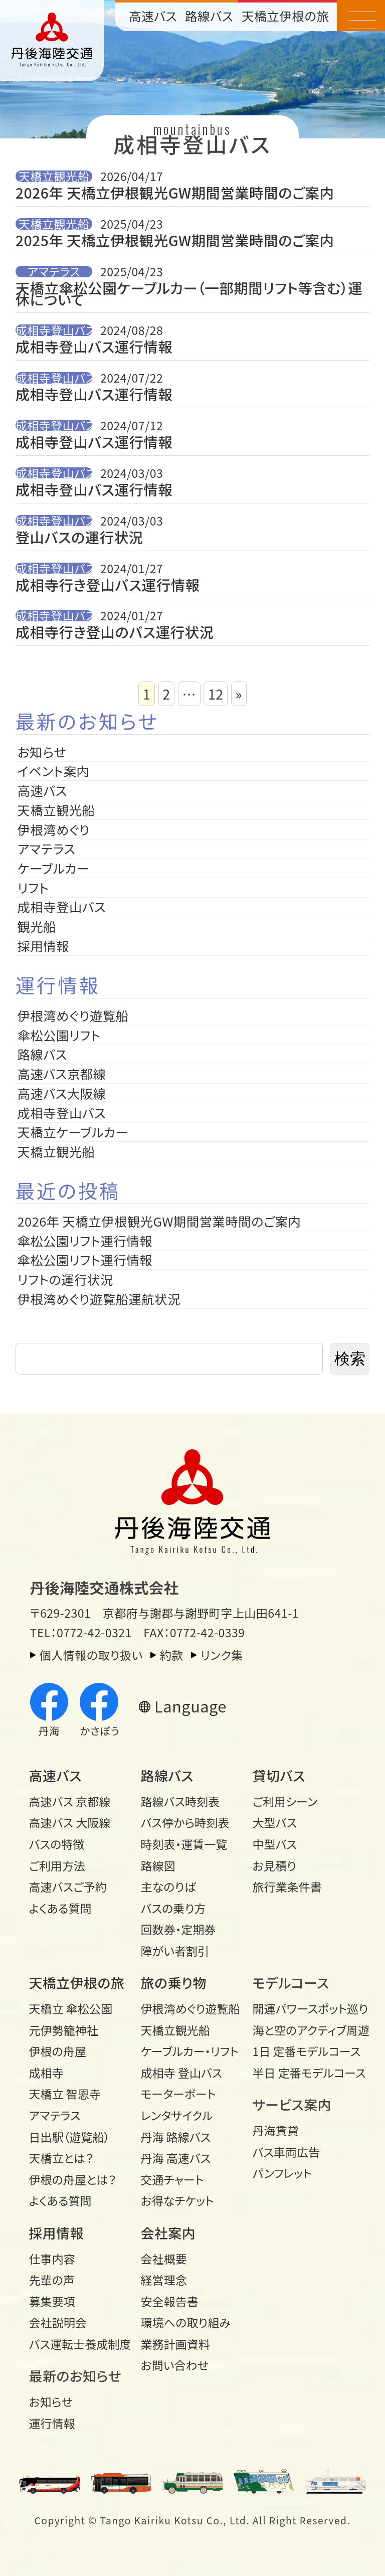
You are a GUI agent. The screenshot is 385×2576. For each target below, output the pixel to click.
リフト (33, 888)
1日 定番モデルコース (303, 2050)
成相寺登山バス (54, 329)
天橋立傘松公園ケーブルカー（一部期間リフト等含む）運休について (189, 294)
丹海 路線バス (176, 2136)
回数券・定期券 (178, 1929)
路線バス (209, 16)
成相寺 (46, 2072)
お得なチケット (177, 2200)
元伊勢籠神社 (63, 2029)
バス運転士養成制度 (80, 2343)
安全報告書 (170, 2301)
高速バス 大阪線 (70, 1822)
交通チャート (172, 2179)
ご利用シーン (285, 1801)
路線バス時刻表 (180, 1801)
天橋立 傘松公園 (70, 2008)
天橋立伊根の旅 (285, 16)
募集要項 (52, 2301)
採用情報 (50, 946)
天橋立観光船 (54, 176)
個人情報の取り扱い (91, 1654)
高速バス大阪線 (62, 1093)
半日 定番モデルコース (303, 2072)
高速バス (153, 16)
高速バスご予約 (68, 1886)
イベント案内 (54, 771)
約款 (171, 1654)
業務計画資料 (175, 2343)
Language (190, 1705)
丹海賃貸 (276, 2130)
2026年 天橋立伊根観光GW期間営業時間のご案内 (175, 193)
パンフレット (282, 2172)
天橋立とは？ (61, 2157)
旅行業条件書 (287, 1886)
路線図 (158, 1865)
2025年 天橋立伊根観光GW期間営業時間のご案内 (175, 241)
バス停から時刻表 (185, 1822)
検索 (349, 1358)
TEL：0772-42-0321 (81, 1632)
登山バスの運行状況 (79, 537)
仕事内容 (52, 2258)
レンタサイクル (177, 2115)
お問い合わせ (175, 2364)
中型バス (275, 1843)
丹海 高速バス (176, 2157)
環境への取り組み (186, 2322)
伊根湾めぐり (54, 829)
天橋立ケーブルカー (73, 1132)
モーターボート (178, 2093)
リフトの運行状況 (65, 1279)
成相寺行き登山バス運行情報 (108, 585)
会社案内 (168, 2233)
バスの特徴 (57, 1843)
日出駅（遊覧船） (69, 2136)
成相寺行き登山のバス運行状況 (115, 632)
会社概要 (164, 2258)
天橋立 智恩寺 (65, 2093)
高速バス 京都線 (70, 1801)
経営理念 (164, 2279)
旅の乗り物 (174, 1982)
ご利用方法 (57, 1865)
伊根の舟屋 (57, 2050)
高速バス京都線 (62, 1074)
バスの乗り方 (173, 1908)
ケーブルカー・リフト (190, 2050)
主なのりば (168, 1886)
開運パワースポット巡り (303, 2008)
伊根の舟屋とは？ (72, 2179)
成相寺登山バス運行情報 (94, 347)
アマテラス (54, 271)
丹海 (49, 1711)
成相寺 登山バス (182, 2072)
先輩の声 (52, 2279)
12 (216, 694)
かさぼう (99, 1711)
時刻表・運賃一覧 (184, 1843)
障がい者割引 (175, 1950)
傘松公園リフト (59, 1035)
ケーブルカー (54, 868)
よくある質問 (60, 1908)
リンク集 (222, 1654)
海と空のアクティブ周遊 (303, 2029)
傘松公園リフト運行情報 (85, 1241)
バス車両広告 (286, 2151)
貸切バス (279, 1775)
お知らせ (42, 752)
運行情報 (52, 2423)
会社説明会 (58, 2322)
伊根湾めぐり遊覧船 (73, 1015)
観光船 (37, 926)
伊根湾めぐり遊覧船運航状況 (99, 1299)
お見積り (274, 1865)
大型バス (275, 1822)
